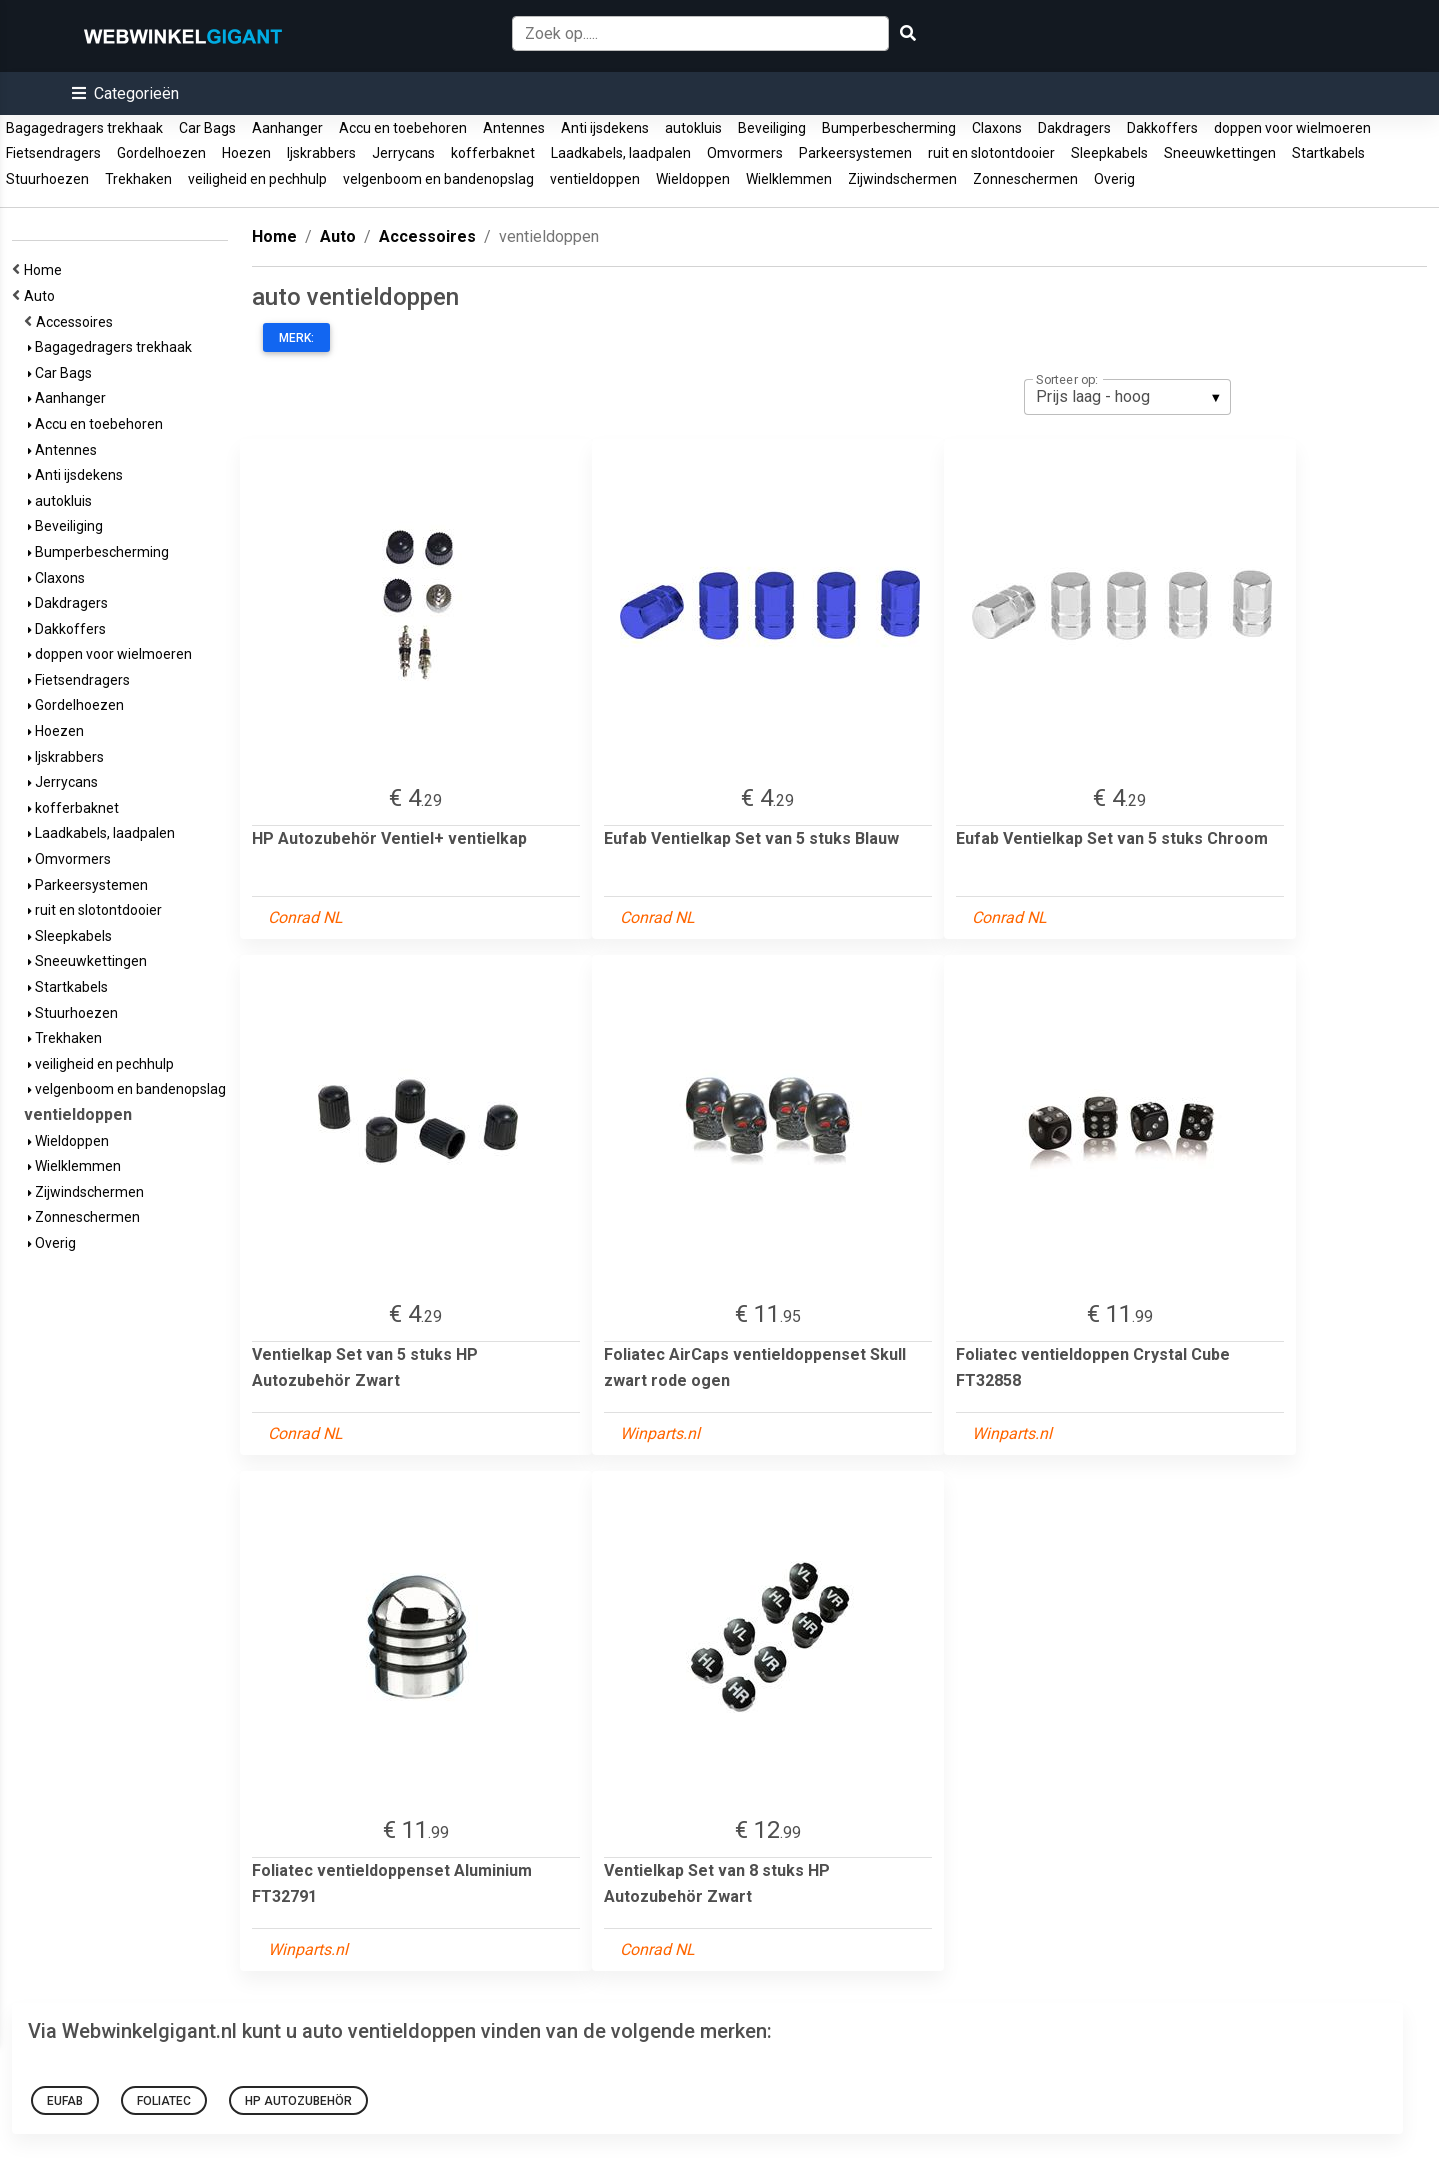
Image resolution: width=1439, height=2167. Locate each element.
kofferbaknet (493, 153)
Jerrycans (403, 153)
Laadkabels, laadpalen (621, 153)
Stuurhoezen (47, 179)
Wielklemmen (789, 179)
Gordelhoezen (161, 153)
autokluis (693, 128)
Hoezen (246, 153)
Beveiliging (772, 128)
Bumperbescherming (889, 128)
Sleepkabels (1109, 153)
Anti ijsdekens (605, 128)
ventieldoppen (595, 179)
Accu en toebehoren (403, 128)
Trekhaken (138, 179)
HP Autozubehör (298, 2101)
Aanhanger (287, 128)
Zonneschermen (1025, 179)
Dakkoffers (1162, 128)
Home (46, 270)
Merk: (296, 338)
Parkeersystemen (855, 153)
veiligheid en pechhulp (257, 179)
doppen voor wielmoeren (1292, 128)
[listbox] (1127, 397)
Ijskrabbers (321, 153)
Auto (42, 296)
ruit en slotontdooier (991, 153)
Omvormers (745, 153)
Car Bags (207, 128)
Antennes (514, 128)
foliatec (164, 2101)
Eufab (65, 2101)
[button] (125, 93)
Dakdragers (1074, 128)
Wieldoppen (693, 179)
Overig (1114, 179)
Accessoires (77, 322)
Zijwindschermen (902, 179)
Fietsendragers (53, 153)
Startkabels (1328, 153)
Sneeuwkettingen (1220, 153)
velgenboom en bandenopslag (438, 179)
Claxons (997, 128)
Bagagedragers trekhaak (84, 128)
